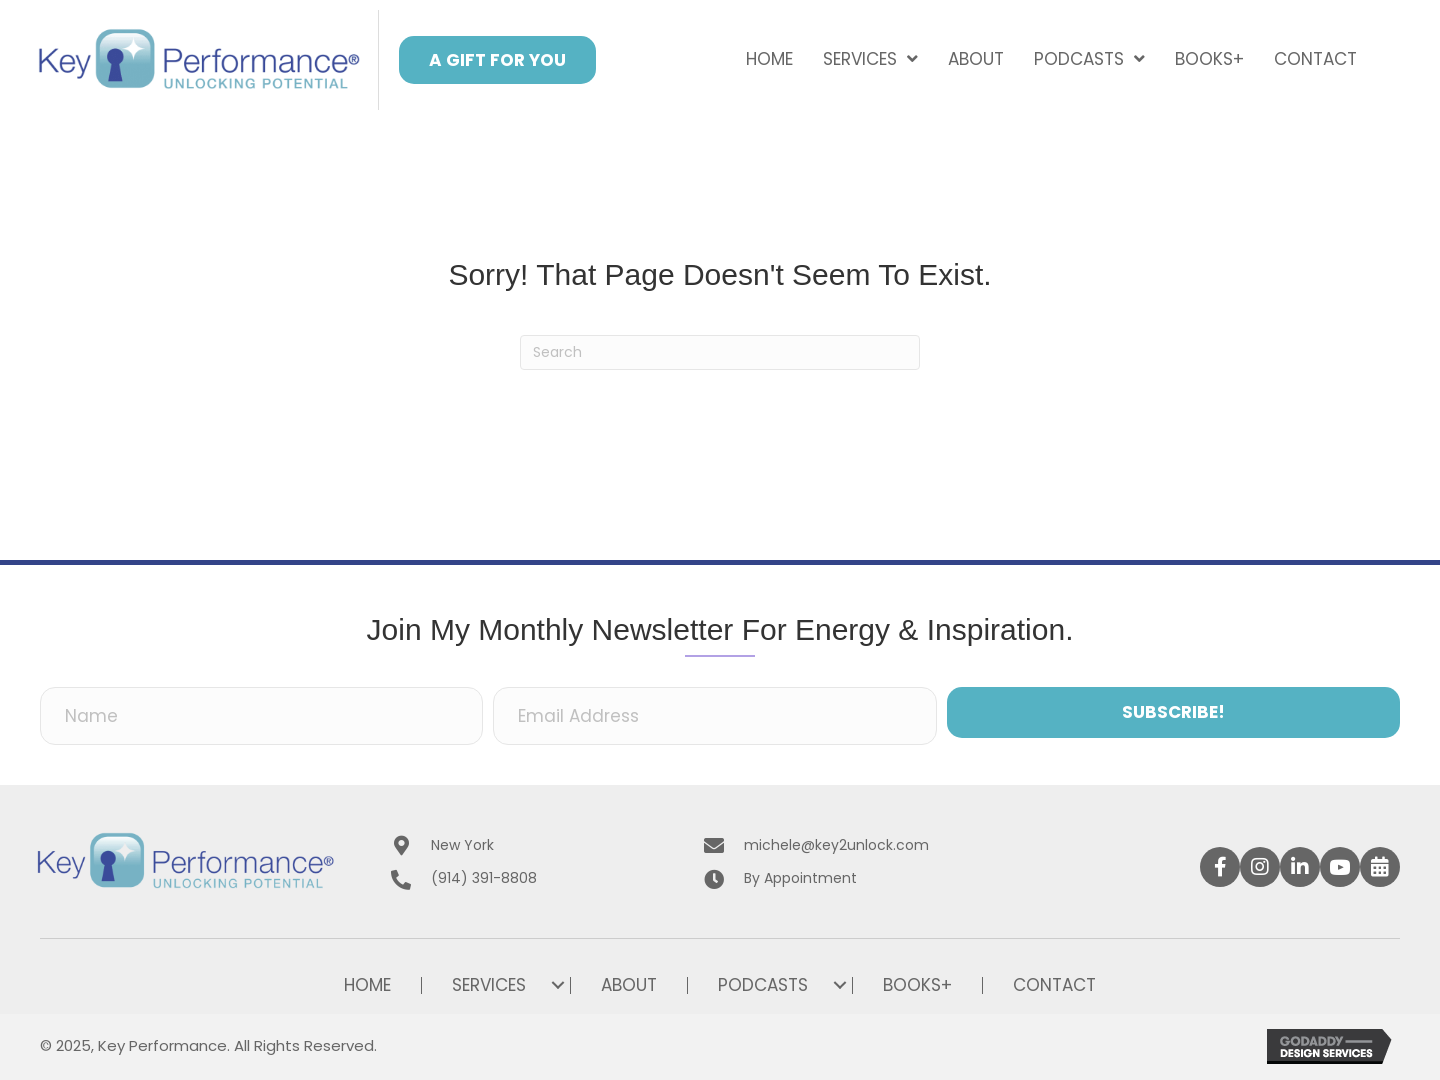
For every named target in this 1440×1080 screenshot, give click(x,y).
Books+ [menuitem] (917, 985)
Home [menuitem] (367, 985)
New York (462, 845)
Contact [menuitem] (1054, 985)
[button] (497, 60)
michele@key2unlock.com (836, 845)
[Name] (261, 716)
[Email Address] (714, 716)
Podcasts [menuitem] (763, 985)
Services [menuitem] (489, 985)
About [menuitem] (629, 985)
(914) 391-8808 (484, 878)
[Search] (720, 352)
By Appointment (800, 878)
